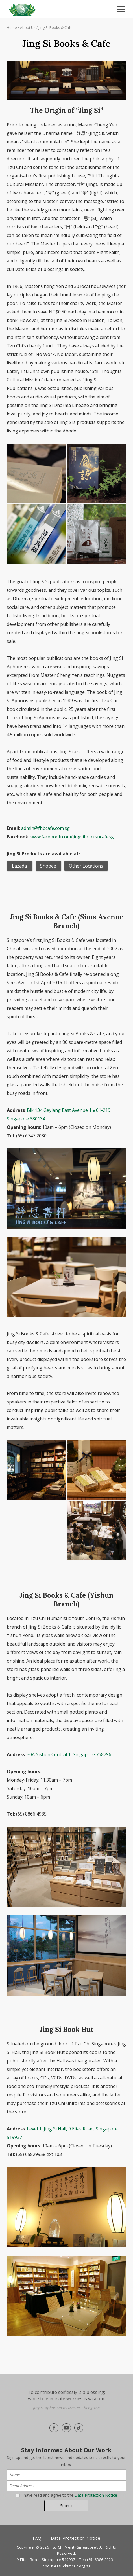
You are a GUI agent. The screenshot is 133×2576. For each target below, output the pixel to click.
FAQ (37, 2538)
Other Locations (86, 866)
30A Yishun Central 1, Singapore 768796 (69, 1754)
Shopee (48, 866)
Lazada (19, 866)
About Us (28, 27)
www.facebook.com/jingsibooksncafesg (72, 837)
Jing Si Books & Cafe (56, 27)
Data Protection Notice (96, 2495)
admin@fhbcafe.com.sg (45, 828)
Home (12, 27)
